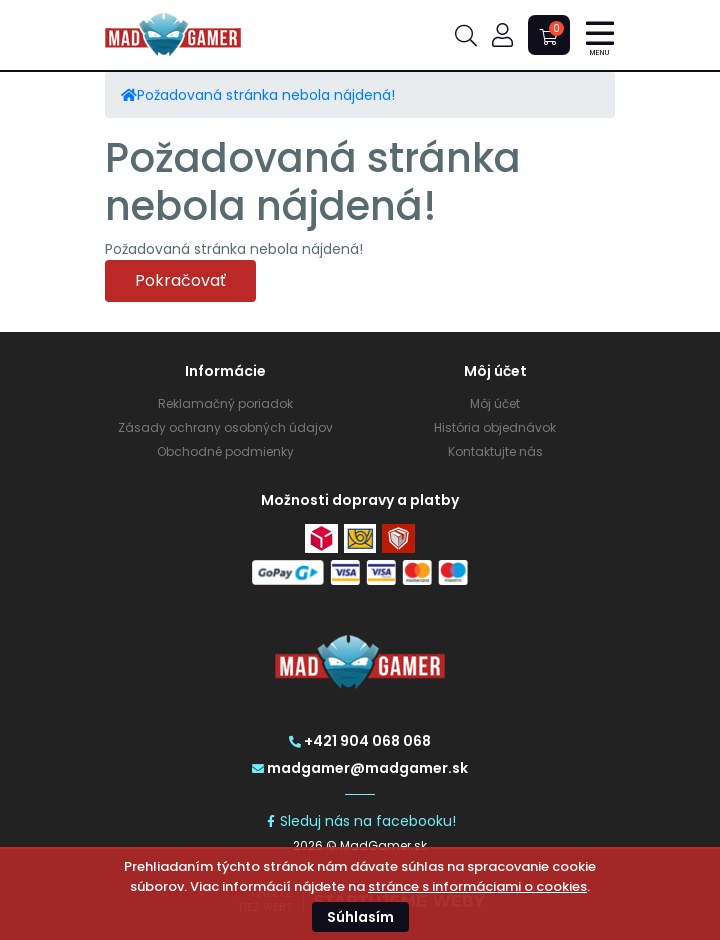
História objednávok (495, 427)
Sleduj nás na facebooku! (360, 821)
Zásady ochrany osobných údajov (225, 427)
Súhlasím (360, 917)
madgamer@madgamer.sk (360, 768)
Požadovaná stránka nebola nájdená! (266, 95)
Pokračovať (180, 280)
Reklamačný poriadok (225, 403)
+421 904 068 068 (360, 741)
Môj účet (495, 403)
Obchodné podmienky (225, 451)
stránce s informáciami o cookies (477, 886)
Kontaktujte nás (495, 451)
